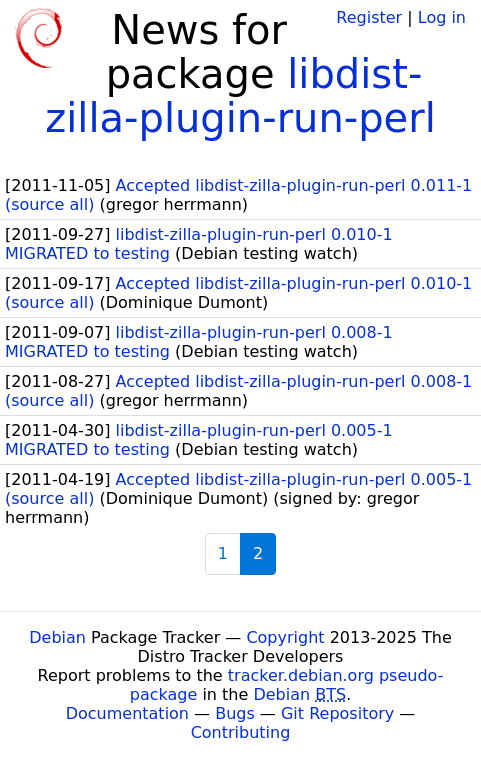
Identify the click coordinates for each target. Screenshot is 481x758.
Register (369, 17)
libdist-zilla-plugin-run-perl (240, 96)
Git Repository (337, 713)
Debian (57, 637)
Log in (442, 17)
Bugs (235, 713)
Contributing (241, 732)
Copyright (285, 637)
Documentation (127, 713)
